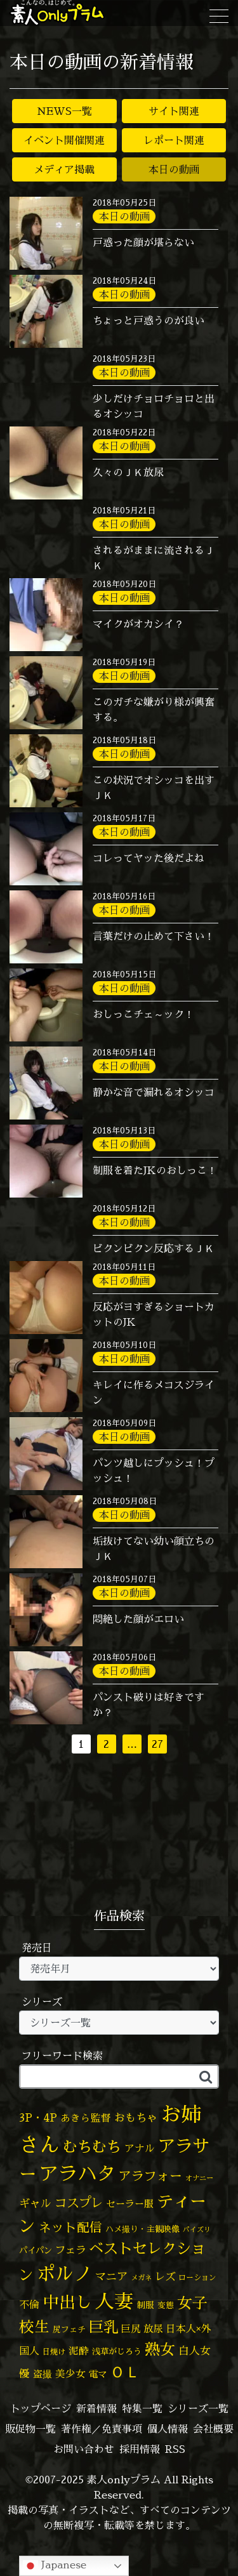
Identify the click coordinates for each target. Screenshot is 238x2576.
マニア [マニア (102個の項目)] (111, 2276)
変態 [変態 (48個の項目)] (165, 2305)
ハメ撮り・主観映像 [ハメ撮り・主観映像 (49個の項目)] (142, 2229)
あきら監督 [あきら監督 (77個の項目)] (85, 2118)
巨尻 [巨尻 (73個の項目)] (130, 2328)
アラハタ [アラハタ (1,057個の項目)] (77, 2173)
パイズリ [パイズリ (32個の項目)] (197, 2229)
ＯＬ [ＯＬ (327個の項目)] (125, 2371)
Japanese (54, 2565)
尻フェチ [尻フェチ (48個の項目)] (69, 2329)
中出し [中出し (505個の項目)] (67, 2301)
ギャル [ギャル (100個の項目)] (35, 2203)
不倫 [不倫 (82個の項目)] (29, 2304)
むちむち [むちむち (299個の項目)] (92, 2146)
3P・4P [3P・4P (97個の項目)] (38, 2117)
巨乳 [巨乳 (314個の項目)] (103, 2326)
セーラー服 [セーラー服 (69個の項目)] (130, 2203)
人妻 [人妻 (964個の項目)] (114, 2301)
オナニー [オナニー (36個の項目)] (199, 2178)
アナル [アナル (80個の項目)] (139, 2148)
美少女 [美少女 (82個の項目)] (70, 2374)
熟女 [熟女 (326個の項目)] (160, 2349)
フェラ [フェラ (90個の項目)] (70, 2249)
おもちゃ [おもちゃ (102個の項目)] (135, 2117)
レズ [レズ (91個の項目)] (165, 2276)
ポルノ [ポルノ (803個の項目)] (64, 2273)
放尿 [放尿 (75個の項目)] (152, 2328)
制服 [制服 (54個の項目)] (145, 2305)
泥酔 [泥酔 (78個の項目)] (79, 2351)
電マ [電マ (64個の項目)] (98, 2374)
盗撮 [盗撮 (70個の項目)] (42, 2374)
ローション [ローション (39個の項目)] (197, 2277)
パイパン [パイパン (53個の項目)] (35, 2250)
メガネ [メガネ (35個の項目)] (141, 2278)
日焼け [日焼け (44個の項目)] (54, 2351)
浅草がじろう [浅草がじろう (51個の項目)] (117, 2351)
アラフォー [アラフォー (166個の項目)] (150, 2175)
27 (157, 1744)
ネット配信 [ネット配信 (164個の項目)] (70, 2227)
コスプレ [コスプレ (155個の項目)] (79, 2202)
